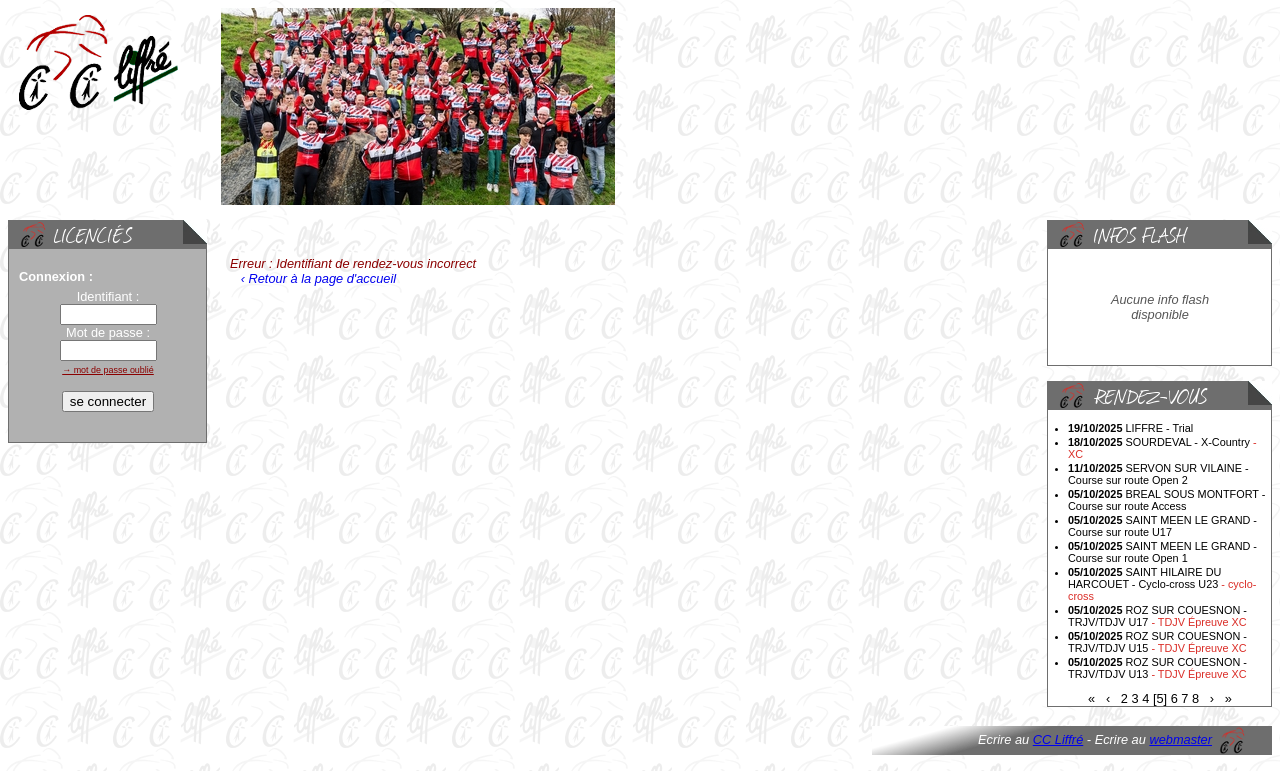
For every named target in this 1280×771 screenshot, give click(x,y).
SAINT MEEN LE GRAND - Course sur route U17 (1162, 526)
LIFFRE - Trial (1130, 428)
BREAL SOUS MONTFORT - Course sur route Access (1166, 500)
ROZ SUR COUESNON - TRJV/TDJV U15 (1157, 642)
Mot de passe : (108, 332)
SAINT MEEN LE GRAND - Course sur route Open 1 (1162, 552)
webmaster (1180, 739)
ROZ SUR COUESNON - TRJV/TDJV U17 (1157, 616)
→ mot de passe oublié (108, 370)
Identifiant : (108, 296)
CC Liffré (1058, 739)
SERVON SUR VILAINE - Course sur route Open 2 (1158, 474)
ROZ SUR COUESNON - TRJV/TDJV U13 (1157, 668)
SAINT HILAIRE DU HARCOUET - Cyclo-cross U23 (1162, 584)
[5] (1160, 698)
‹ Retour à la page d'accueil (316, 278)
